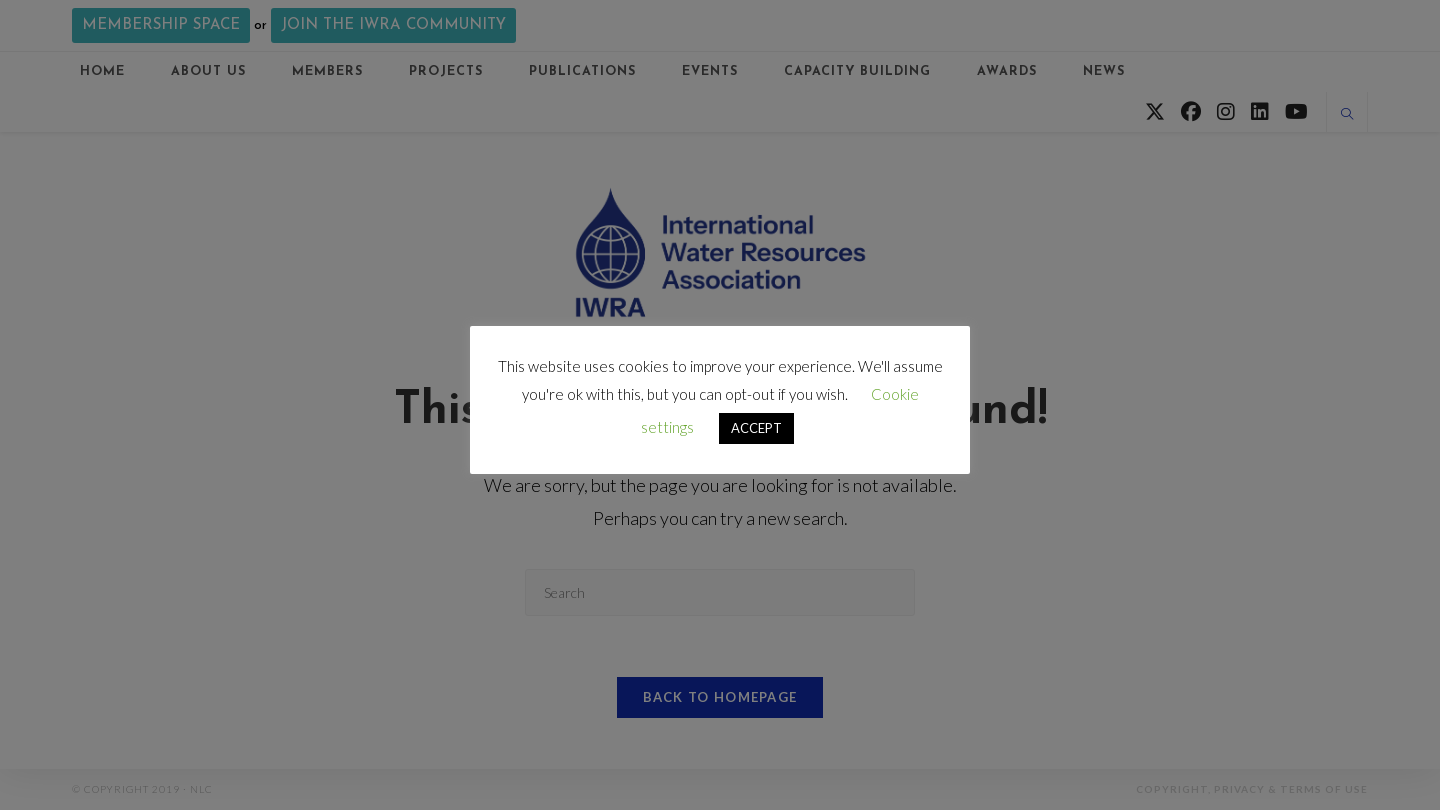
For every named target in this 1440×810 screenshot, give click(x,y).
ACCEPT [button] (756, 428)
